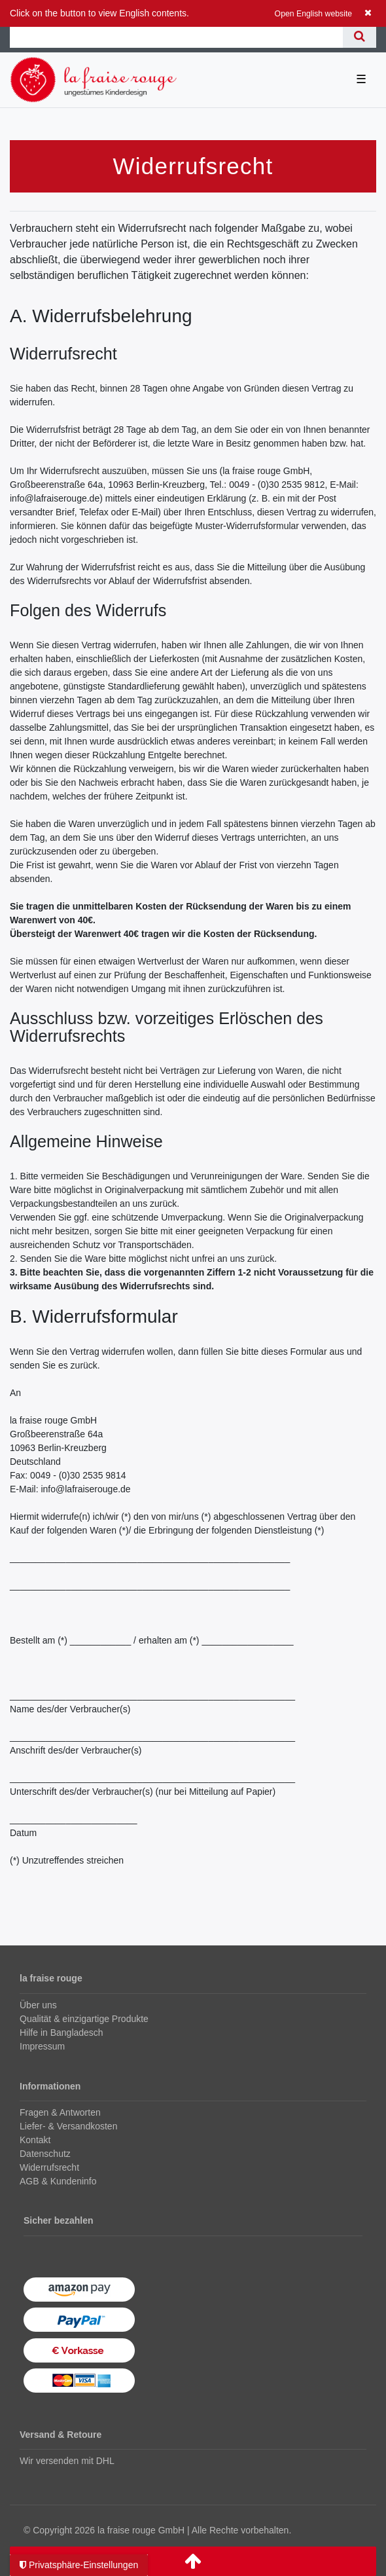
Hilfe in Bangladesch (61, 2032)
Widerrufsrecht (49, 2167)
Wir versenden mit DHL (67, 2461)
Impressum (42, 2046)
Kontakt (35, 2140)
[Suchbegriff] (176, 36)
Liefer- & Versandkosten (68, 2126)
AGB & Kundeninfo (58, 2181)
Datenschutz (45, 2153)
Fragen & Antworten (60, 2112)
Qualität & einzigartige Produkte (84, 2019)
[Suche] (359, 36)
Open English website (314, 13)
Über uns (38, 2005)
